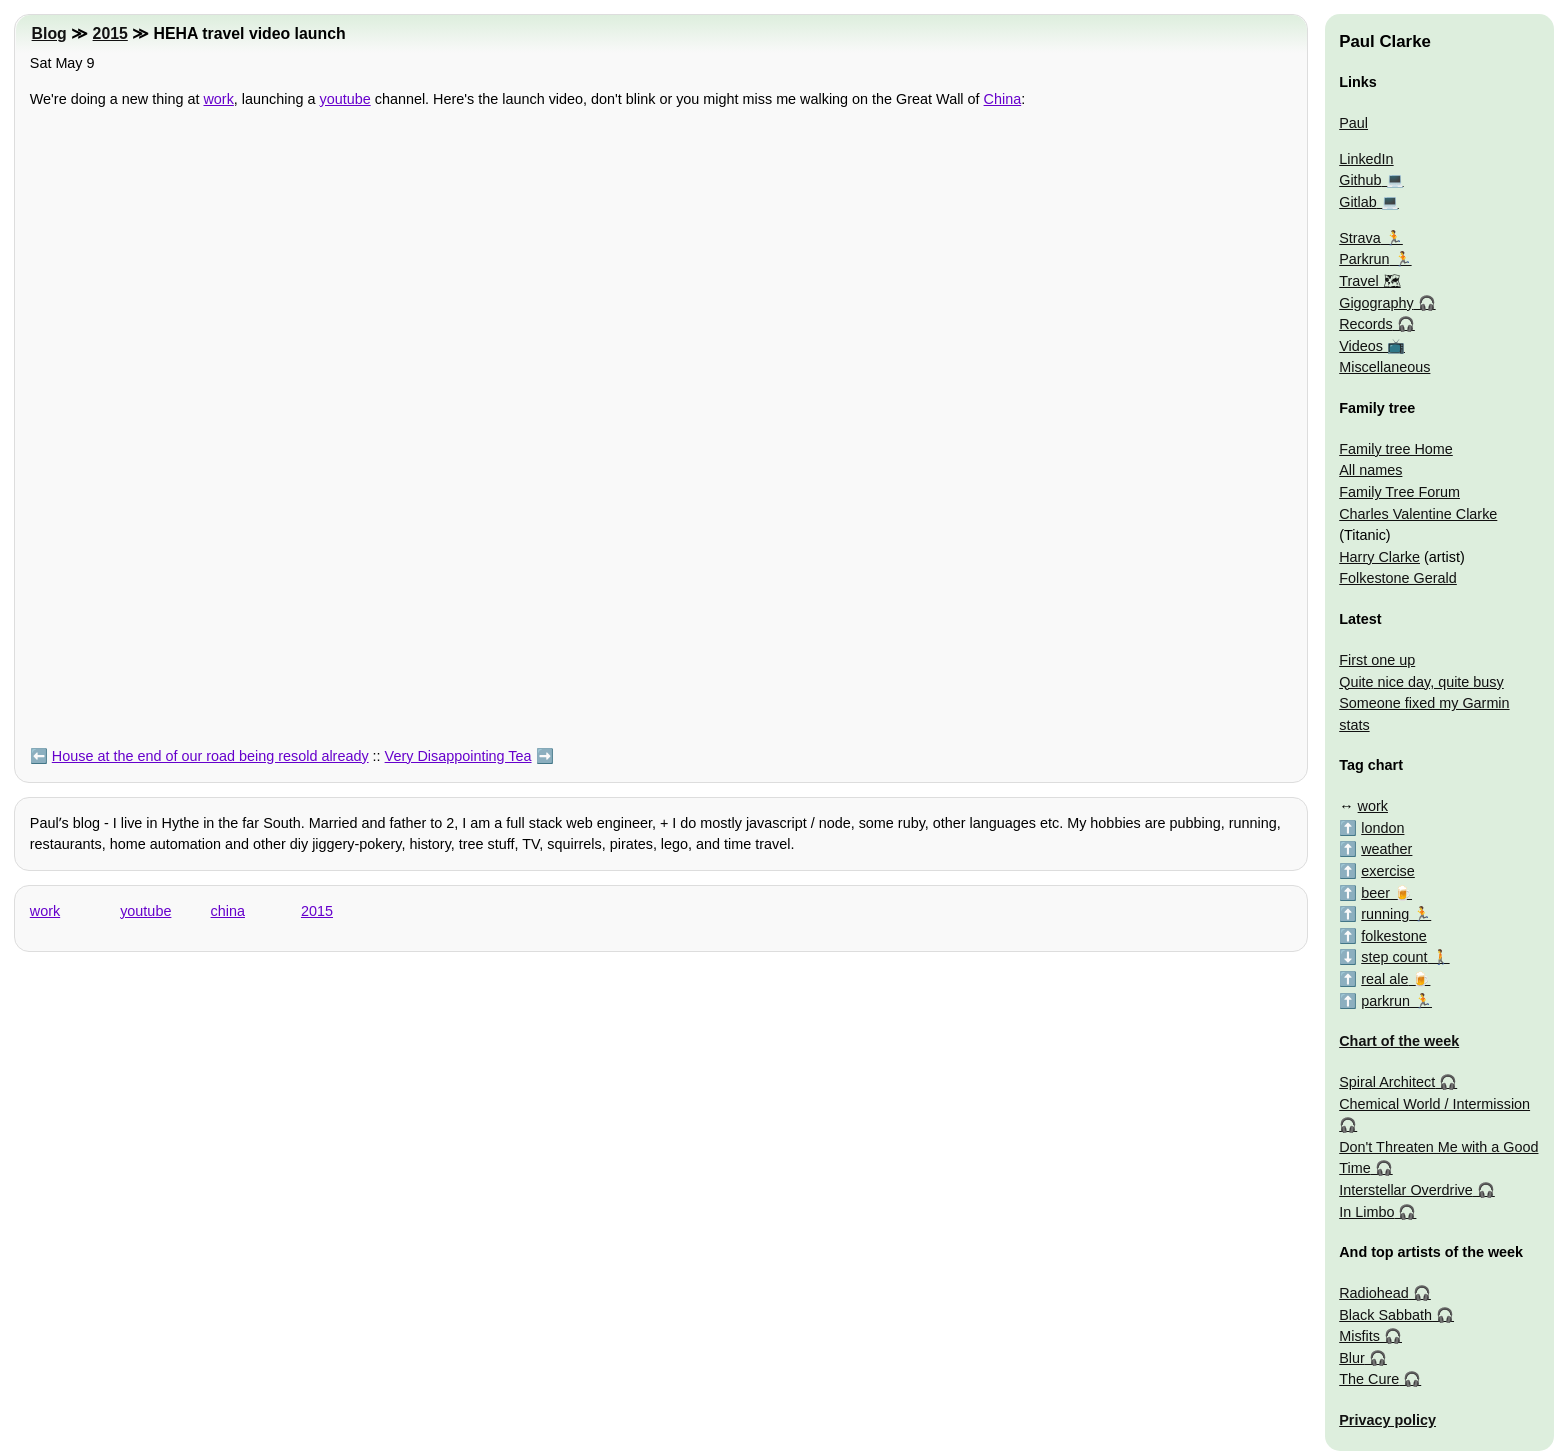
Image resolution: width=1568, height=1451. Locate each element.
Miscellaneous (1384, 367)
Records (1366, 324)
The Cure (1369, 1379)
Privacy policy (1387, 1420)
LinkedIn (1366, 159)
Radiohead (1374, 1293)
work (218, 99)
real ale (1384, 979)
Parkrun (1364, 259)
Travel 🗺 (1369, 281)
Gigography (1376, 303)
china (228, 911)
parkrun (1385, 1001)
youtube (344, 99)
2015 (110, 33)
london (1382, 828)
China (1003, 99)
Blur (1352, 1358)
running (1385, 914)
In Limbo (1366, 1212)
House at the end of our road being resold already (210, 756)
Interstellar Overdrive (1406, 1190)
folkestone (1394, 936)
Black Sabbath (1385, 1315)
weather (1386, 849)
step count (1394, 957)
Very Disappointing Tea (458, 756)
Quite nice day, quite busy (1421, 682)
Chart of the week (1399, 1041)
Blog (49, 33)
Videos (1361, 346)
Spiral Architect (1387, 1082)
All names (1370, 470)
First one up (1377, 660)
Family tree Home (1396, 449)
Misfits (1359, 1336)
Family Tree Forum (1399, 492)
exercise (1388, 871)
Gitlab (1358, 202)
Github (1360, 180)
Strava (1360, 238)
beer (1375, 893)
